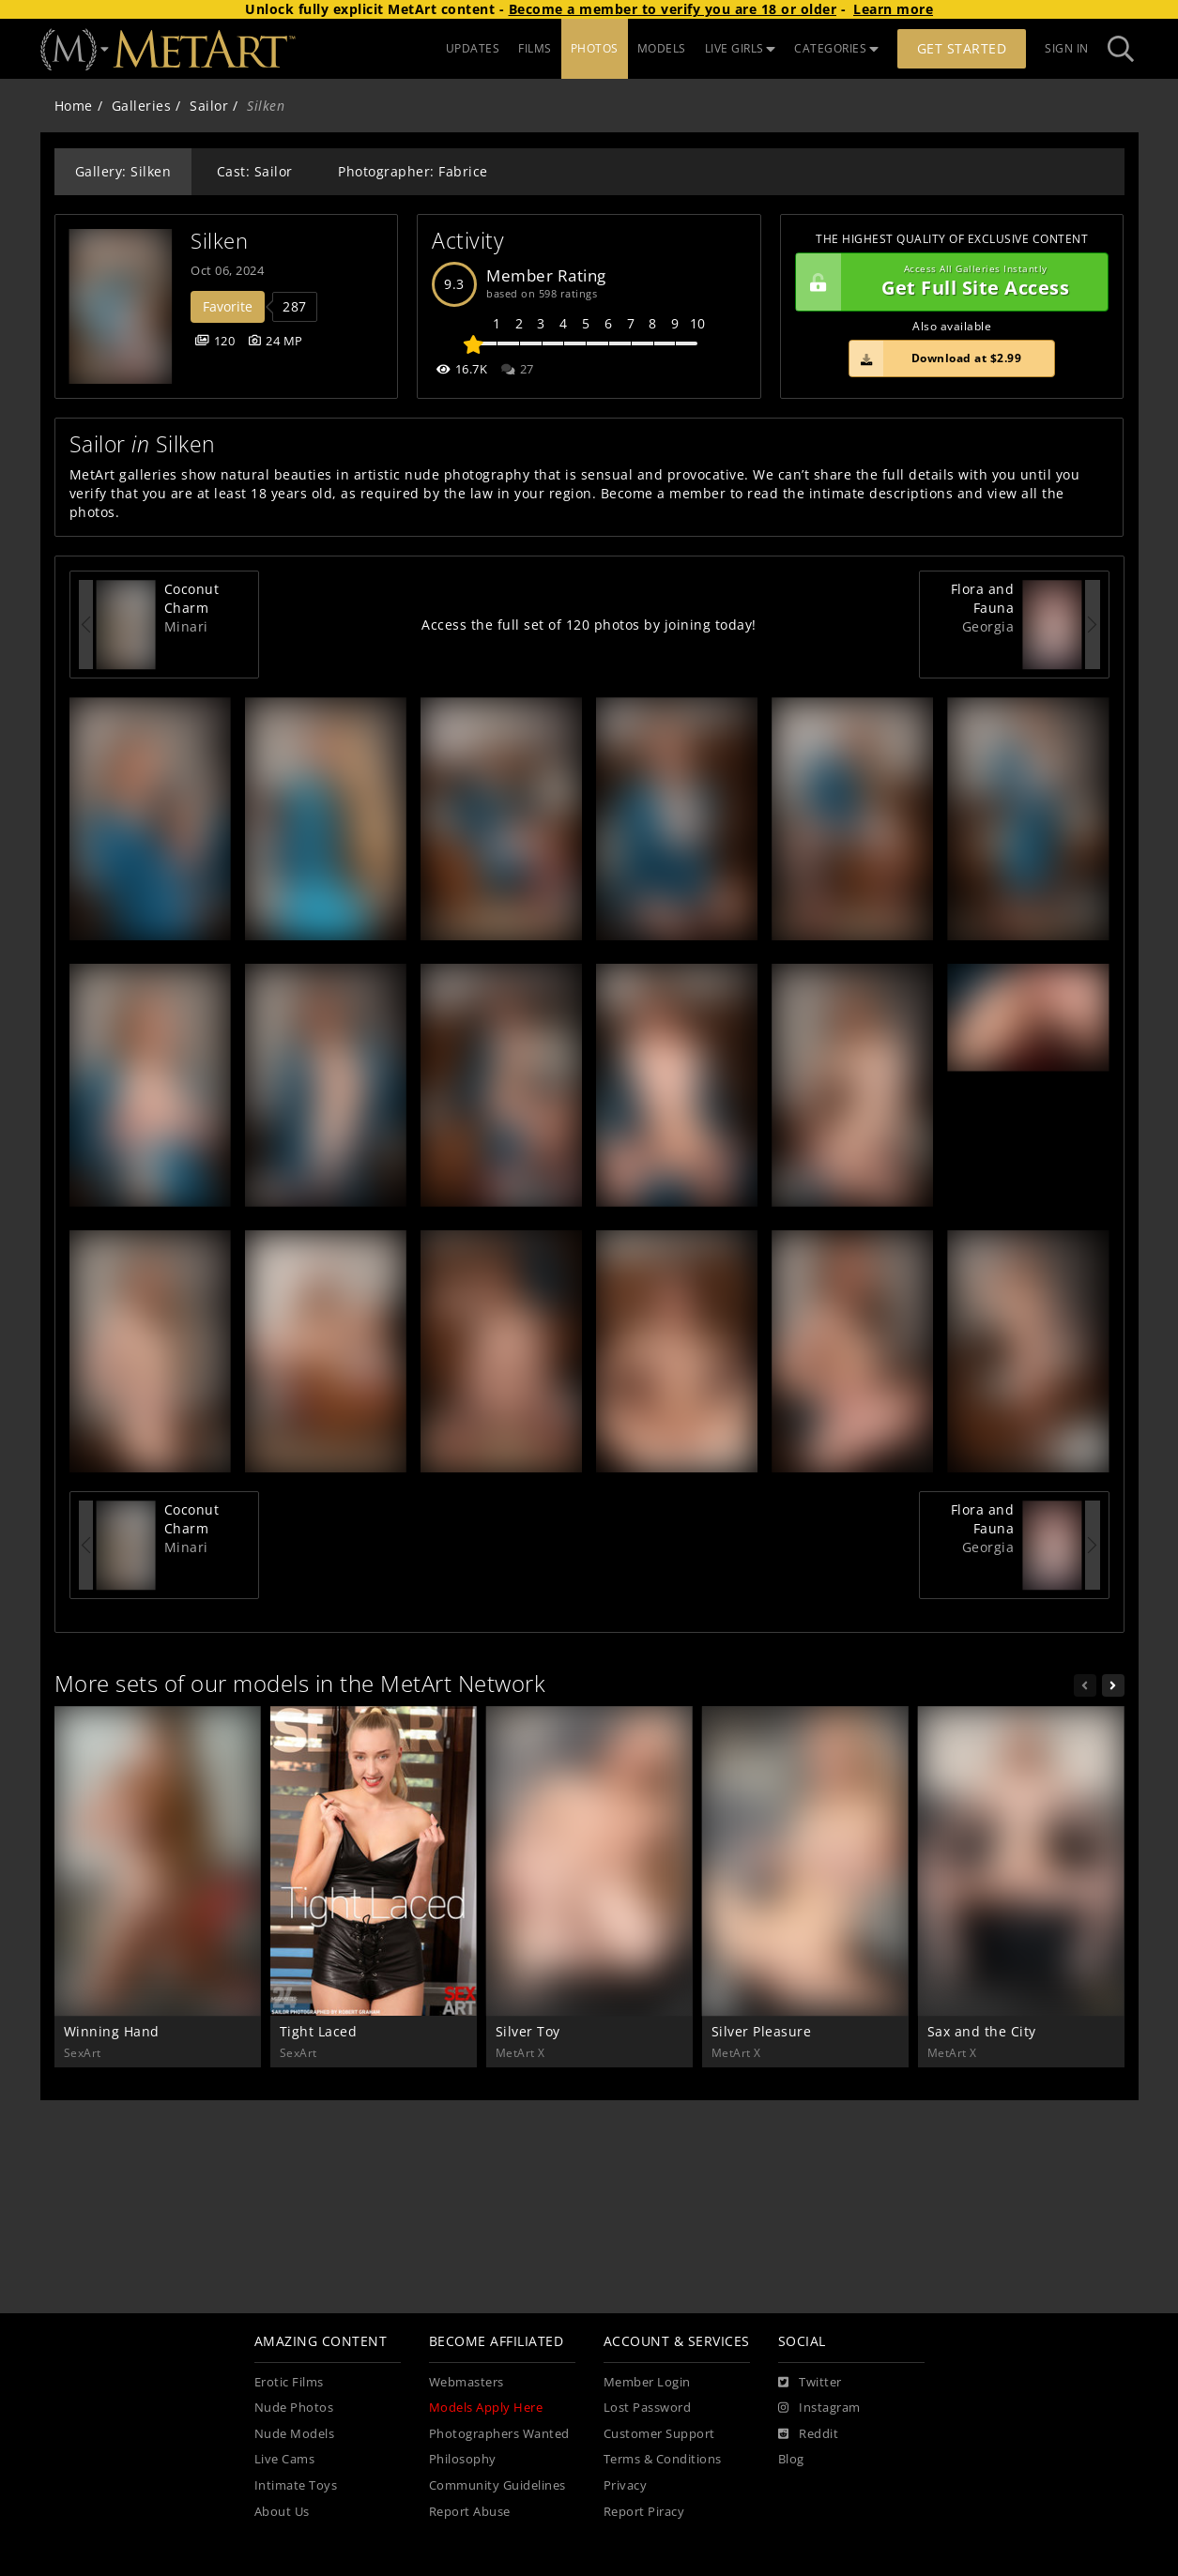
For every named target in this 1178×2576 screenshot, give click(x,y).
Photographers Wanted (499, 2434)
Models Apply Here (486, 2408)
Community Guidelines (497, 2485)
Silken (219, 240)
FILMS (535, 48)
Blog (791, 2459)
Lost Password (648, 2408)
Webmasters (466, 2382)
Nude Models (294, 2434)
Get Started (962, 48)
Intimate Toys (296, 2485)
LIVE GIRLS (740, 48)
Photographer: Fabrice (413, 171)
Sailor (209, 105)
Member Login (647, 2382)
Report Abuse (470, 2512)
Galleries (142, 105)
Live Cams (284, 2459)
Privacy (626, 2485)
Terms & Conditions (663, 2459)
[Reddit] (808, 2434)
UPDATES (473, 48)
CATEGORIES (836, 48)
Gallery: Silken (123, 171)
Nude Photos (294, 2408)
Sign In (1067, 48)
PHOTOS (595, 48)
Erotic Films (289, 2382)
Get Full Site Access (947, 282)
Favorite (227, 306)
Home (73, 105)
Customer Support (659, 2434)
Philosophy (463, 2459)
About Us (282, 2512)
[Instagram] (819, 2408)
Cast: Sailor (255, 171)
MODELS (661, 48)
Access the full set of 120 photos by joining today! (589, 624)
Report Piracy (644, 2512)
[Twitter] (810, 2382)
